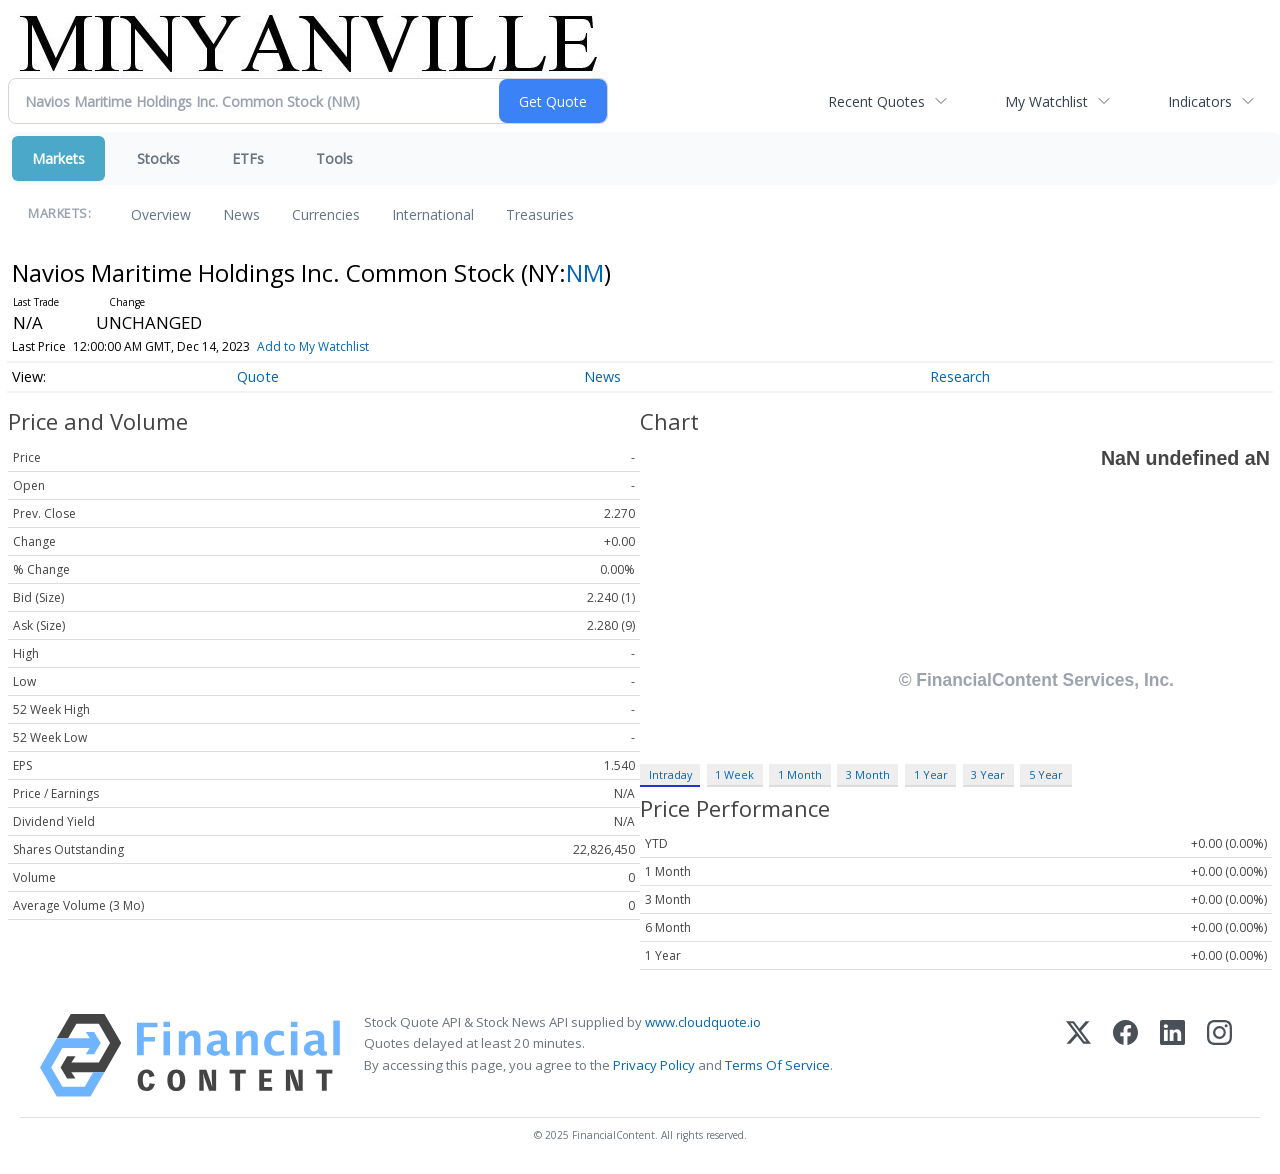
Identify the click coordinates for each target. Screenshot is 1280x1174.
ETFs (248, 158)
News (241, 214)
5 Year (1046, 774)
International (433, 214)
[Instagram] (1219, 1055)
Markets (58, 158)
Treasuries (540, 214)
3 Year (988, 774)
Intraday (670, 774)
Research (960, 376)
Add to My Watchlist (338, 346)
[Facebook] (1125, 1055)
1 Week (734, 774)
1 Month (800, 774)
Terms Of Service (777, 1065)
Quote (258, 376)
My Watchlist (1046, 101)
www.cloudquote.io (703, 1022)
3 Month (868, 774)
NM (585, 272)
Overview (161, 214)
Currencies (326, 214)
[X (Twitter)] (1078, 1055)
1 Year (931, 774)
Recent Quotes (876, 101)
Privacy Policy (654, 1065)
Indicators (1200, 101)
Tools (334, 158)
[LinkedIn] (1172, 1055)
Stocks (158, 158)
